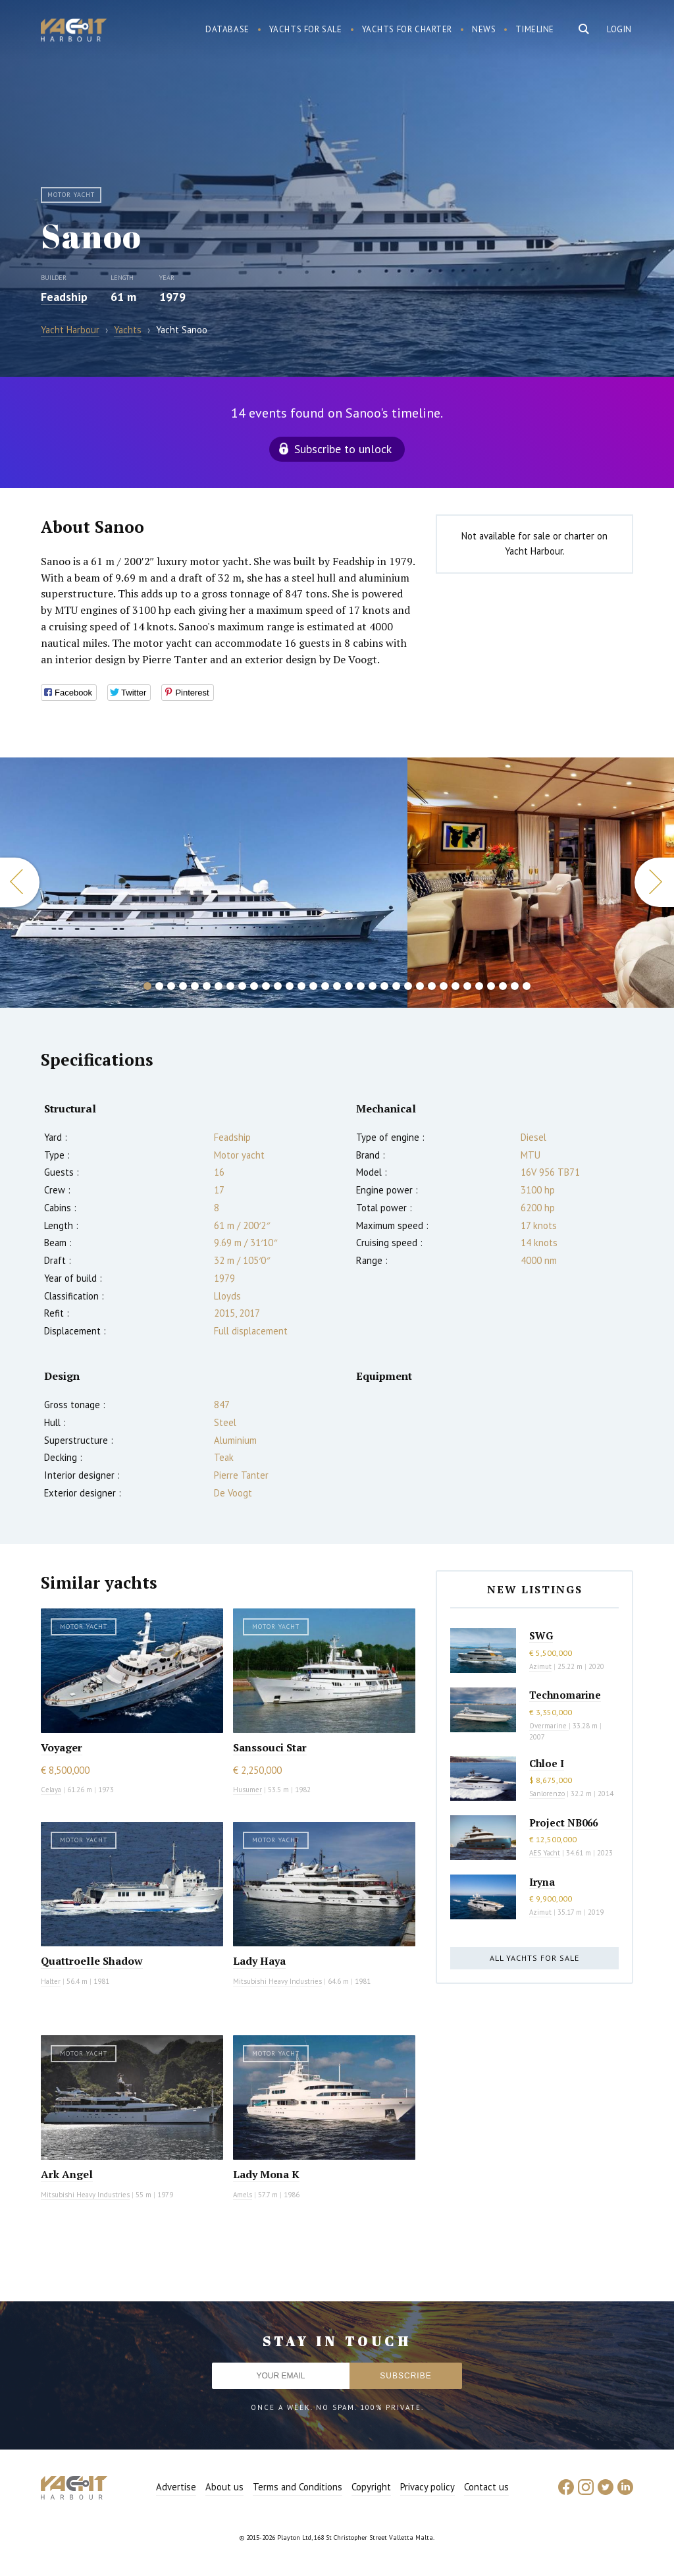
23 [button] (408, 986)
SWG (541, 1635)
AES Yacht (544, 1852)
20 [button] (372, 986)
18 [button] (349, 986)
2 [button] (159, 986)
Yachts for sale (305, 29)
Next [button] (654, 882)
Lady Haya (259, 1961)
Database (227, 29)
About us (224, 2486)
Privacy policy (427, 2486)
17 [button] (337, 986)
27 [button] (455, 986)
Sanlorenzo (547, 1793)
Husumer (247, 1789)
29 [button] (479, 986)
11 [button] (266, 986)
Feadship (64, 296)
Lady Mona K (266, 2174)
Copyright (371, 2486)
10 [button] (254, 986)
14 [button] (301, 986)
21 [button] (384, 986)
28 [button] (467, 986)
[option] (203, 882)
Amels (242, 2194)
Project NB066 (563, 1822)
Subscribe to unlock (343, 448)
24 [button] (420, 986)
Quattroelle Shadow (92, 1961)
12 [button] (278, 986)
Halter (51, 1981)
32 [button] (515, 986)
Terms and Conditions (297, 2486)
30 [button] (491, 986)
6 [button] (207, 986)
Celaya (51, 1789)
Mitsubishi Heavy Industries (277, 1981)
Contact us (486, 2486)
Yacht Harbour (74, 31)
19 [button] (361, 986)
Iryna (542, 1881)
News (484, 29)
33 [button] (527, 986)
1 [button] (147, 986)
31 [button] (503, 986)
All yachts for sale (534, 1958)
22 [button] (396, 986)
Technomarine (565, 1694)
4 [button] (183, 986)
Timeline (534, 29)
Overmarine (549, 1725)
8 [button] (230, 986)
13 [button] (290, 986)
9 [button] (242, 986)
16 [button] (325, 986)
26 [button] (444, 986)
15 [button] (313, 986)
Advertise (176, 2486)
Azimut (540, 1666)
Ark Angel (67, 2174)
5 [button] (195, 986)
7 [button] (218, 986)
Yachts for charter (407, 29)
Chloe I (546, 1763)
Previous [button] (19, 882)
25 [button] (432, 986)
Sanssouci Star (270, 1747)
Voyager (61, 1747)
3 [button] (171, 986)
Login (619, 29)
